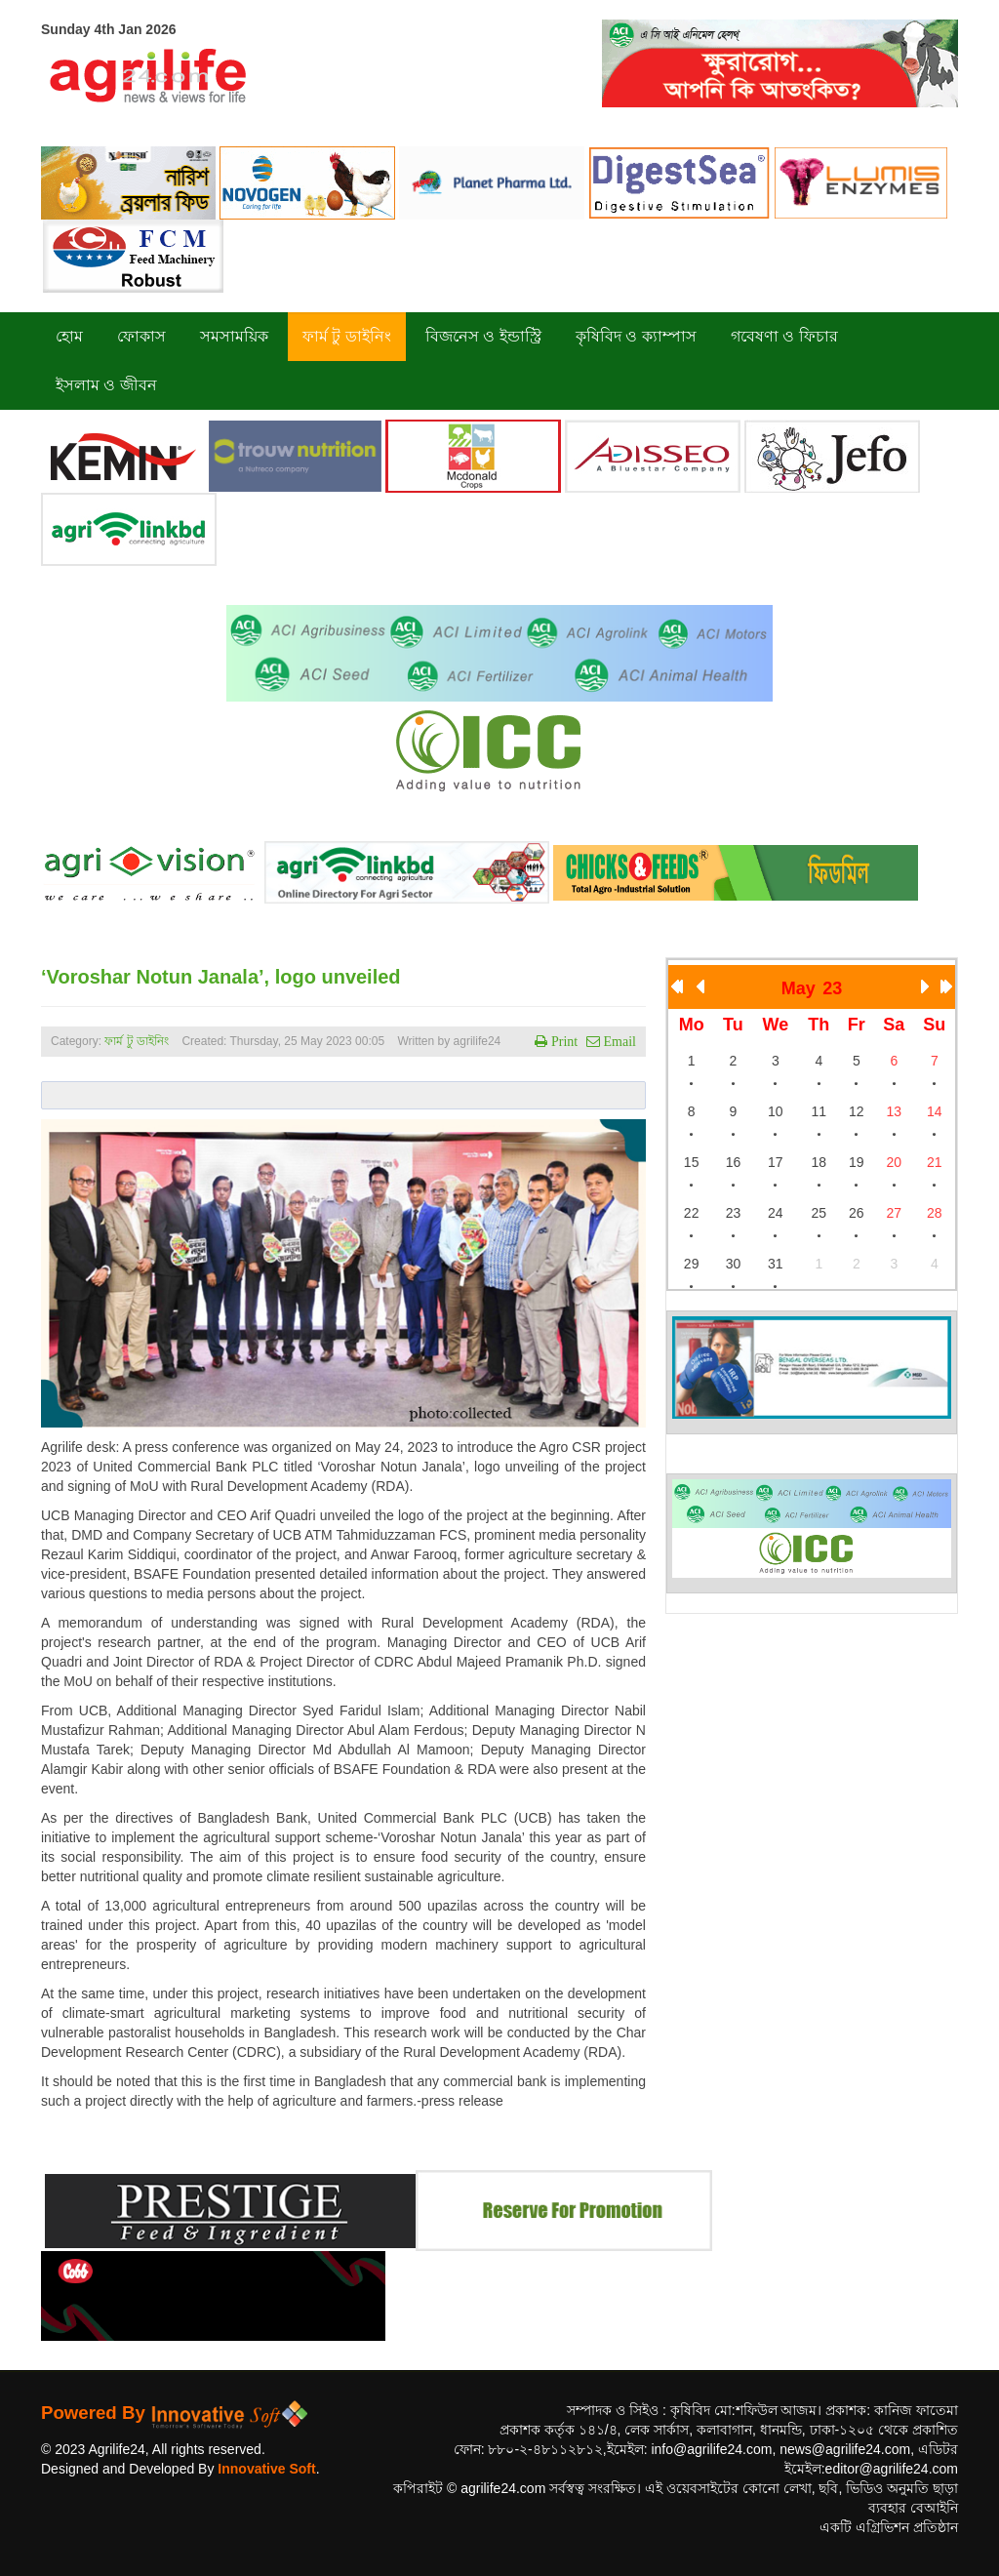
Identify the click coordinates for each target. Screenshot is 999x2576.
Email (618, 1041)
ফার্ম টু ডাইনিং (138, 1041)
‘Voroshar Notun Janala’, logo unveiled (221, 976)
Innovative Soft (266, 2468)
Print (562, 1041)
